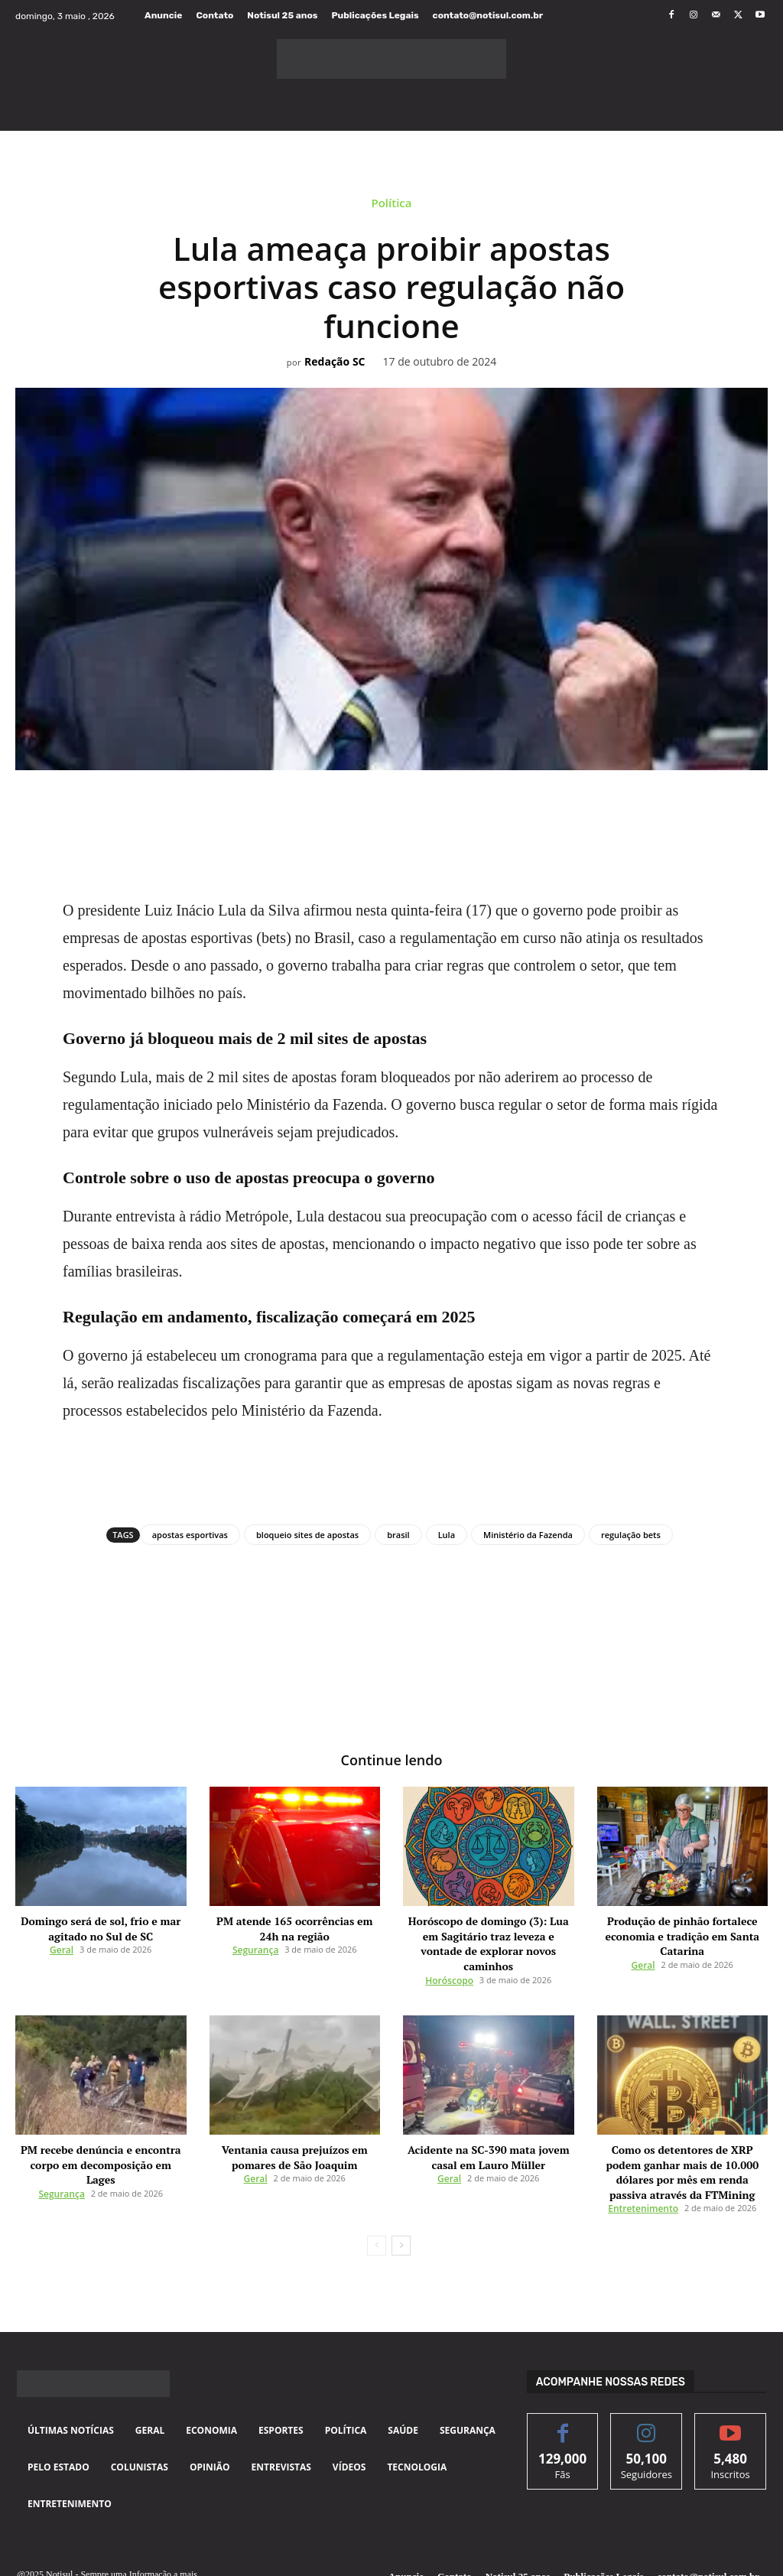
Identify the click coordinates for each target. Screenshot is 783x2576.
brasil (398, 1534)
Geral (61, 1943)
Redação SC (334, 362)
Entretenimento (643, 2160)
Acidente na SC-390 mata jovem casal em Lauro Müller (488, 2130)
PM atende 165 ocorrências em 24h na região (295, 1925)
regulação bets (631, 1534)
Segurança (255, 1943)
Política (391, 205)
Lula (446, 1534)
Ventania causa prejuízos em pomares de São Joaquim (294, 2130)
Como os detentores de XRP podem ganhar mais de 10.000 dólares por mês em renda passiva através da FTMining (682, 2135)
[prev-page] (376, 2197)
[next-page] (401, 2197)
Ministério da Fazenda (528, 1534)
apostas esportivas (190, 1534)
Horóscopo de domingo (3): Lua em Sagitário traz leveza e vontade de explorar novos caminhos (488, 1931)
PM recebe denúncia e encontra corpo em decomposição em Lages (100, 2130)
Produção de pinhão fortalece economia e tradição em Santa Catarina (682, 1931)
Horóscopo (449, 1956)
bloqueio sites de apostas (307, 1534)
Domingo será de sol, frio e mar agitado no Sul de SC (100, 1925)
